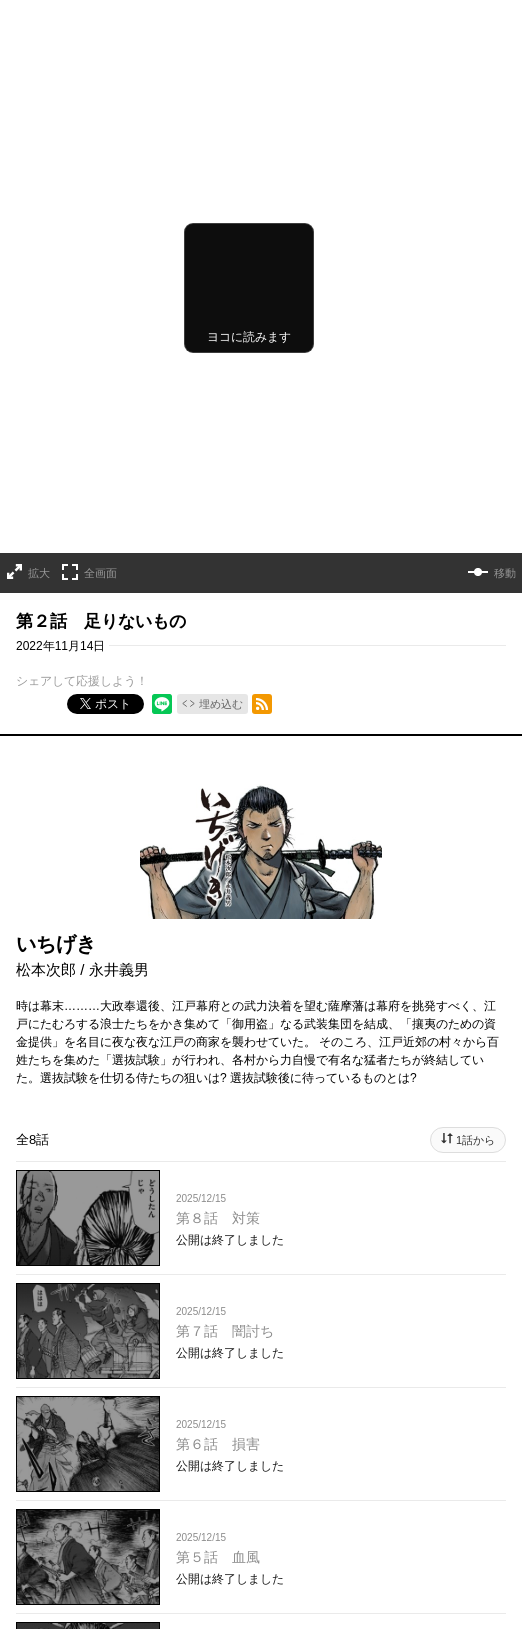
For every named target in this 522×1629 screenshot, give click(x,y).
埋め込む (221, 651)
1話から (475, 1087)
